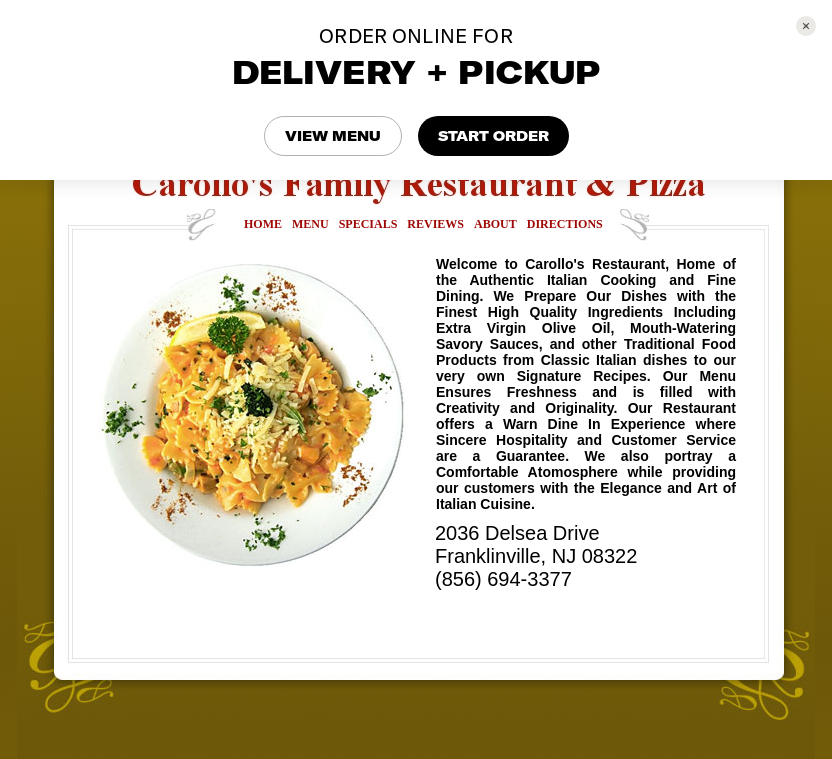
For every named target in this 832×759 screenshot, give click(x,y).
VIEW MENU (333, 136)
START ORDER (493, 136)
